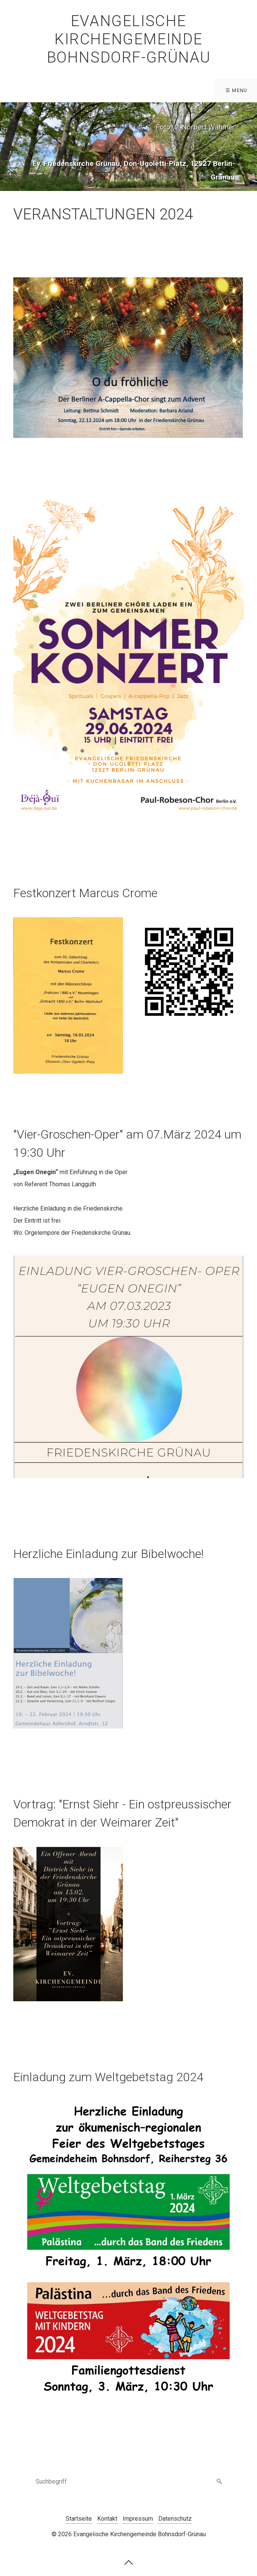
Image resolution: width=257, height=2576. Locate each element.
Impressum (138, 2518)
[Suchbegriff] (128, 2481)
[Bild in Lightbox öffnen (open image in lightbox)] (128, 357)
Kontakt (107, 2518)
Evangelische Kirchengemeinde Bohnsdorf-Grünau (129, 39)
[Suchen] (219, 2481)
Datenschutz (175, 2518)
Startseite (79, 2518)
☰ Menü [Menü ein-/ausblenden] (236, 90)
